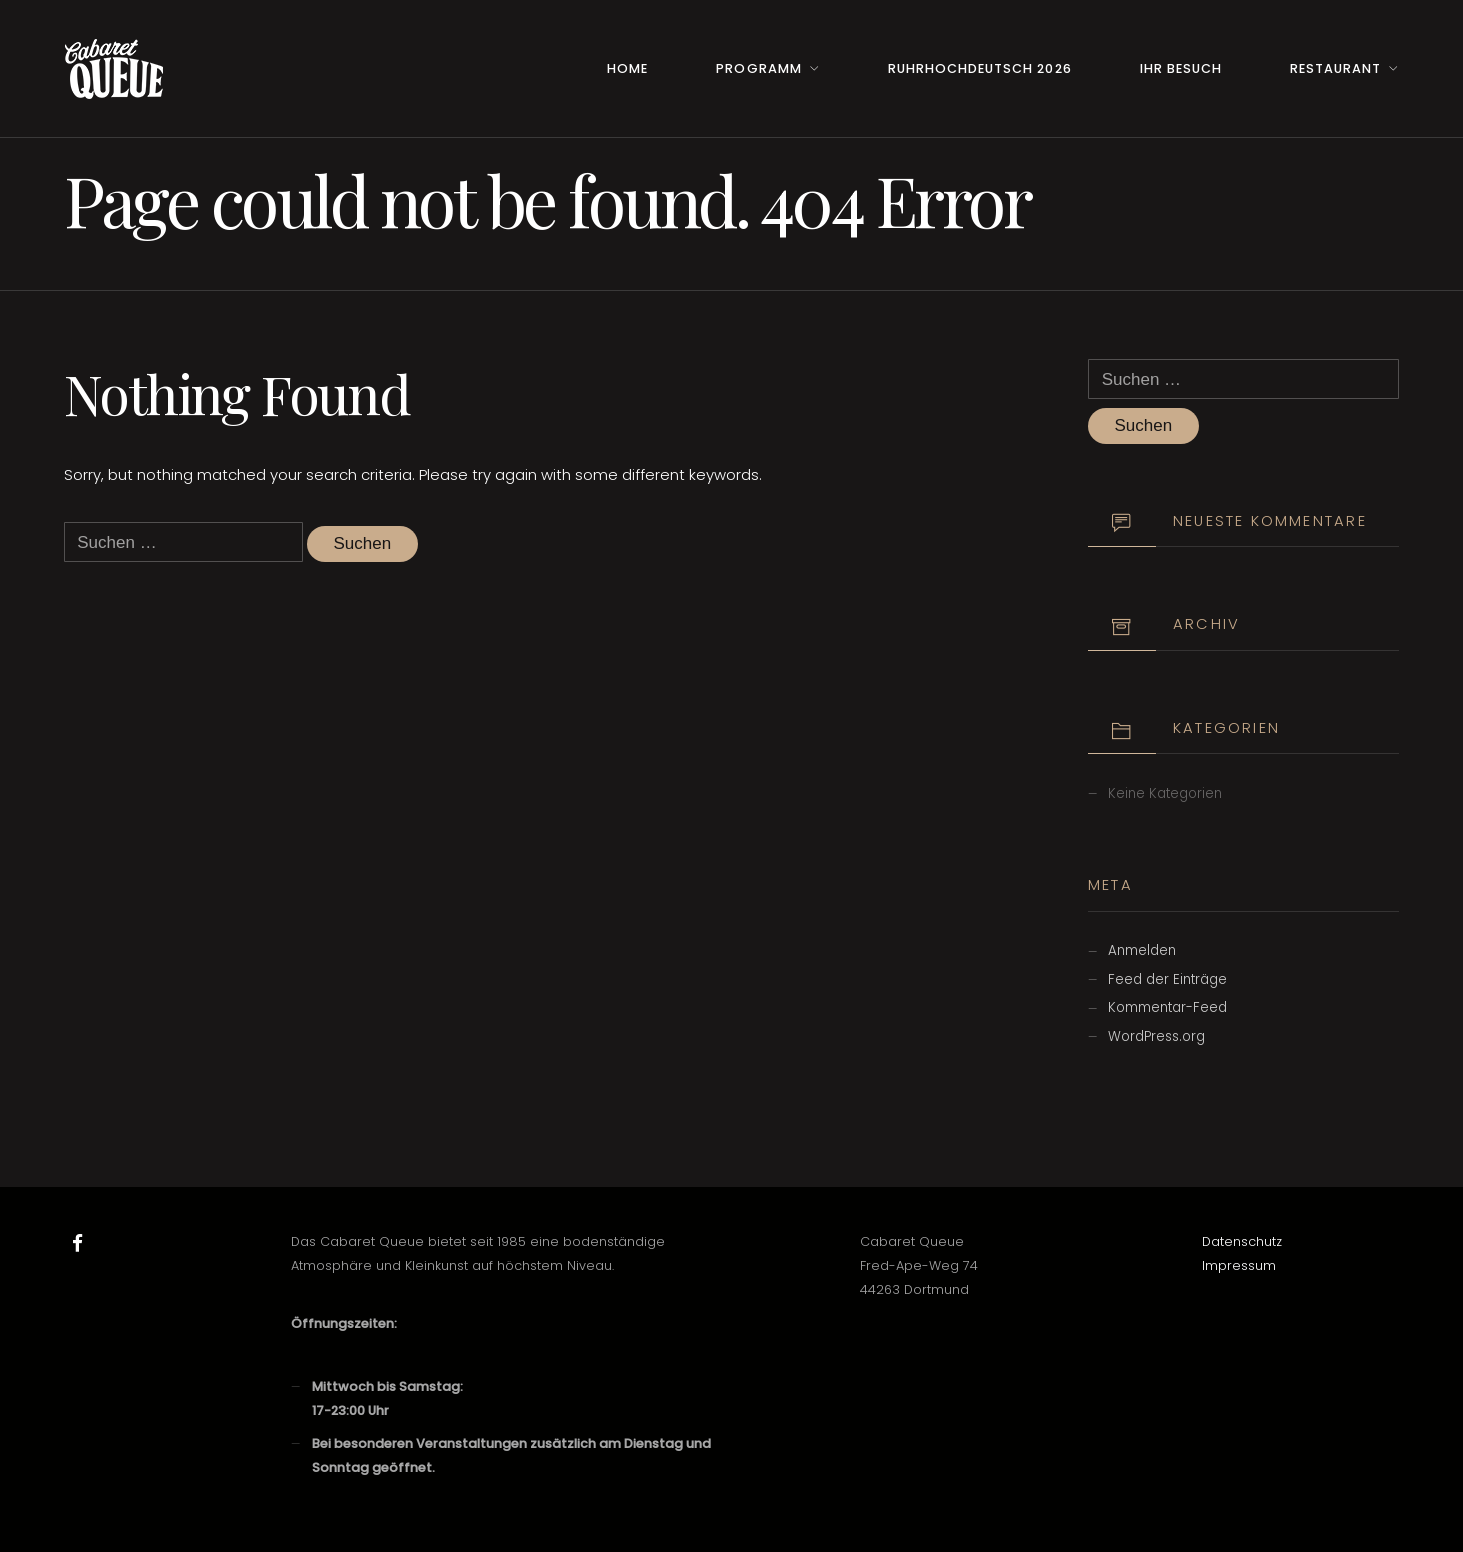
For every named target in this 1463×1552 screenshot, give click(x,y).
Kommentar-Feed (1167, 1007)
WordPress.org (1156, 1036)
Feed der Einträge (1167, 979)
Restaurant (1335, 68)
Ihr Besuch (1181, 68)
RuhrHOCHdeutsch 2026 (979, 68)
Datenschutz (1242, 1241)
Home (627, 68)
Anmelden (1142, 950)
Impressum (1239, 1265)
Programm (758, 68)
